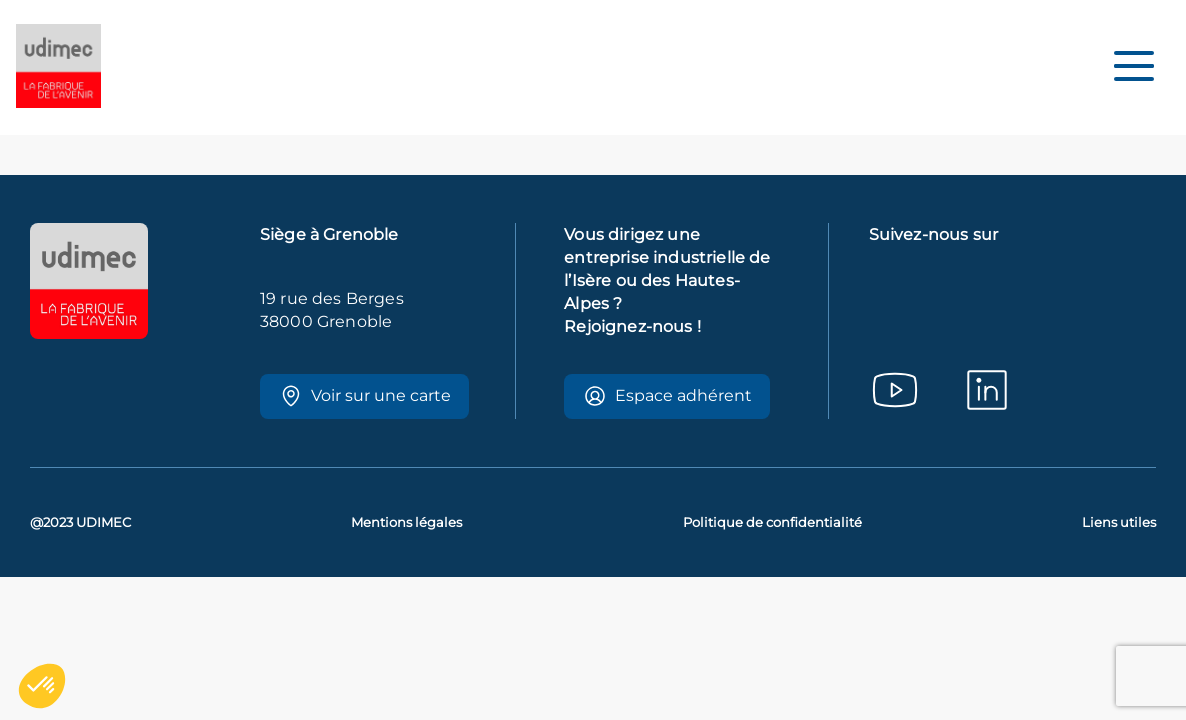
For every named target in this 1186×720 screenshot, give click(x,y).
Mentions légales (406, 522)
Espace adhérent (667, 396)
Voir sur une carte (365, 396)
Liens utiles (1119, 522)
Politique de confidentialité (772, 522)
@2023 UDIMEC (80, 522)
